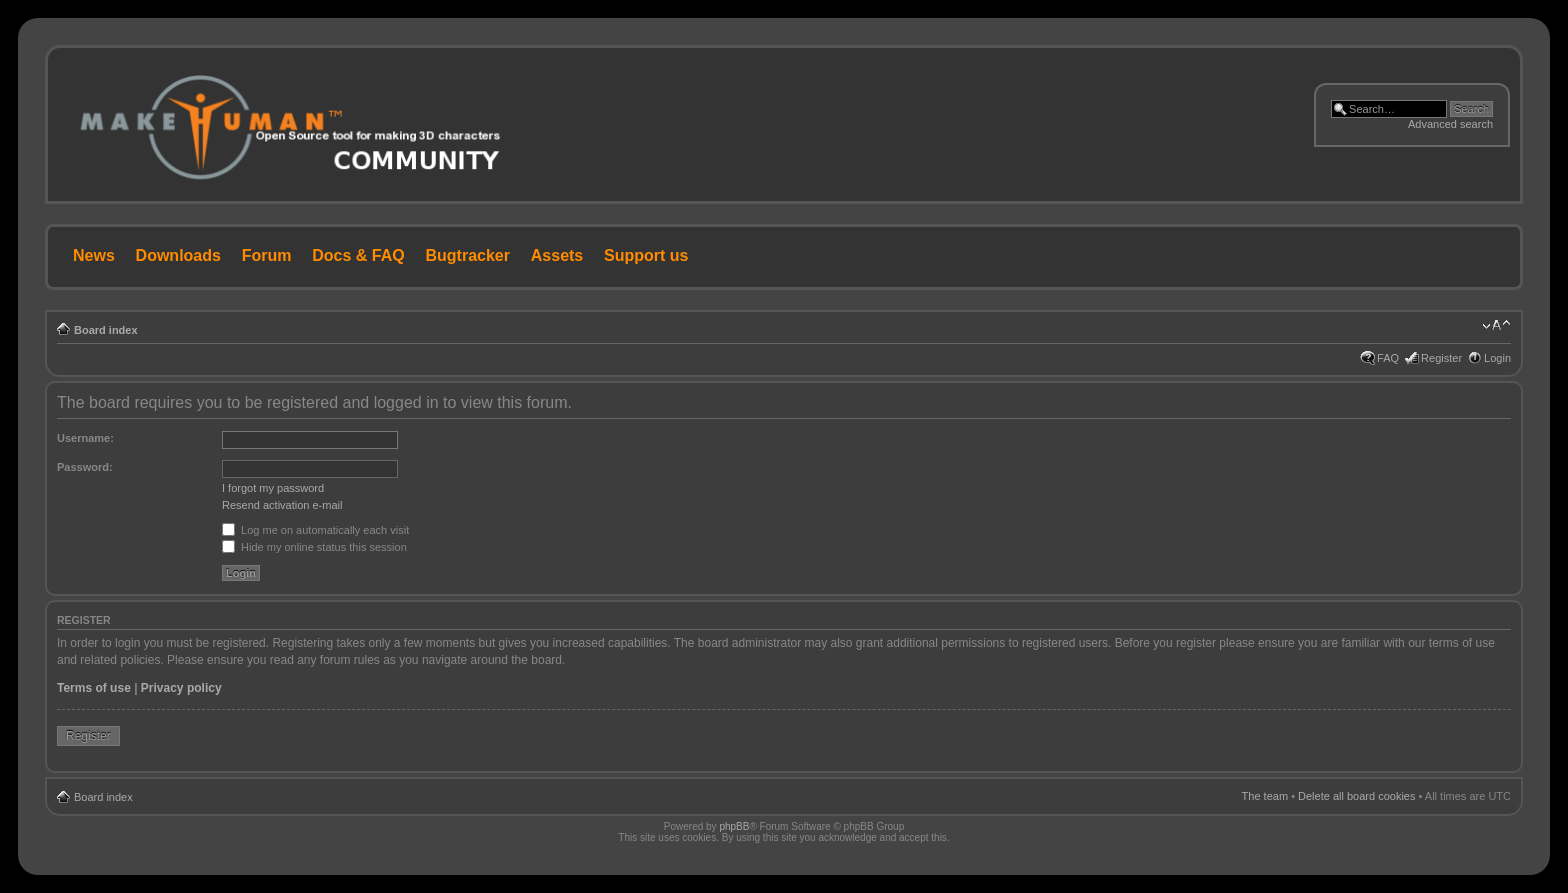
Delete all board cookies (1356, 796)
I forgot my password (273, 488)
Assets (557, 255)
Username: (85, 438)
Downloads (178, 255)
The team (1265, 796)
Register (1441, 358)
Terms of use (94, 688)
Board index (106, 330)
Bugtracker (468, 255)
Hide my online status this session (314, 547)
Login (1497, 358)
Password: (85, 467)
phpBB (734, 826)
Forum (267, 255)
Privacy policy (181, 688)
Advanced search (1450, 124)
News (94, 255)
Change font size (1496, 326)
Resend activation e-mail (282, 505)
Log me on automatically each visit (315, 530)
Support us (646, 255)
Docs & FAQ (358, 255)
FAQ (1388, 358)
